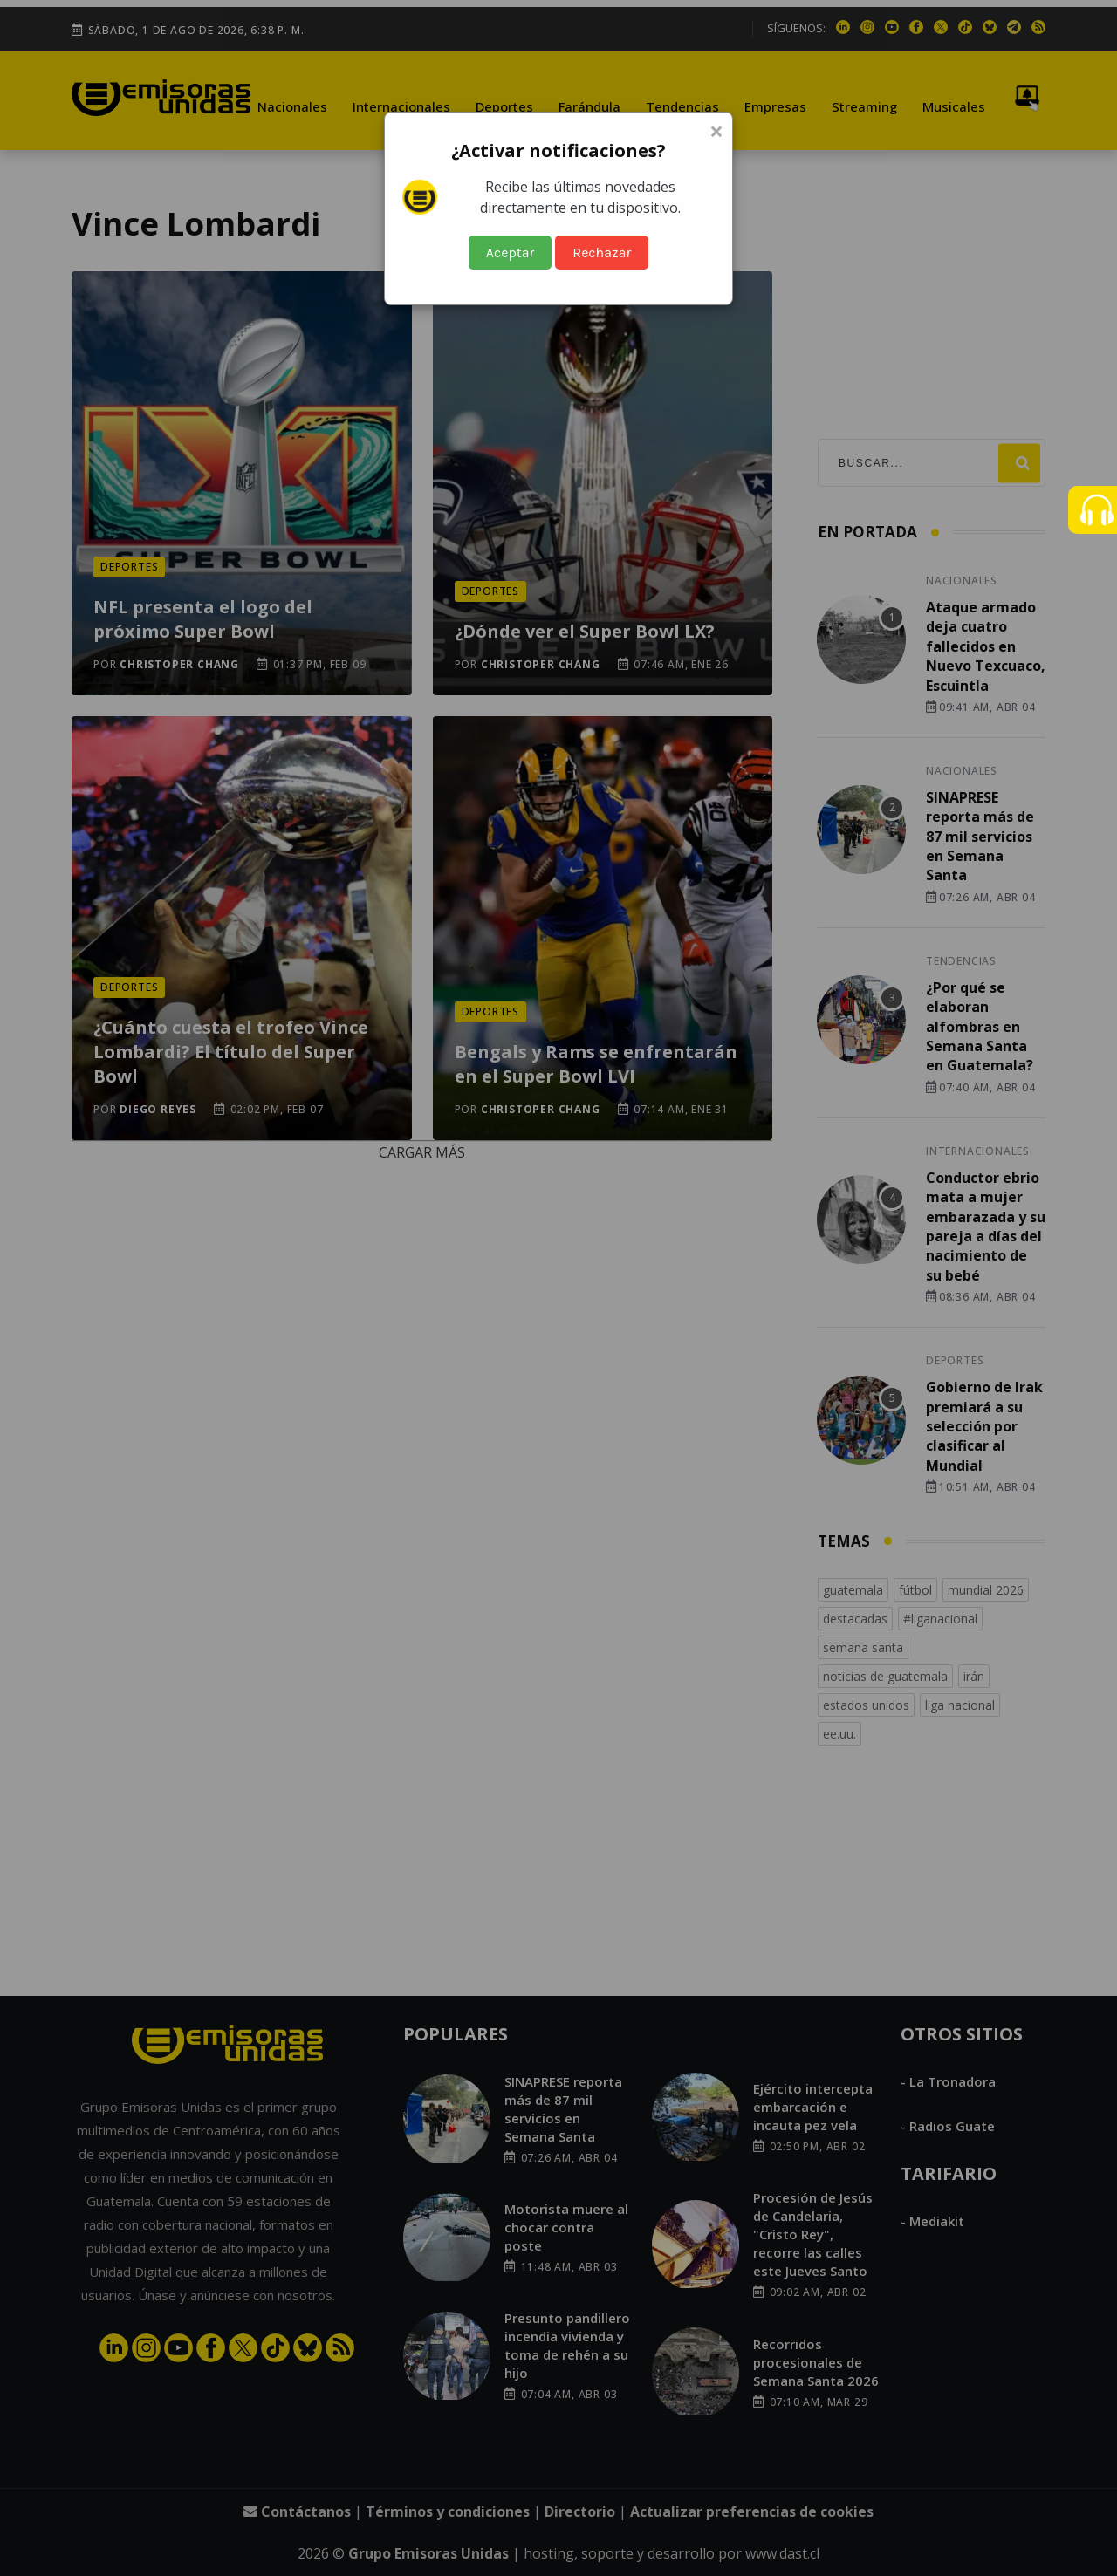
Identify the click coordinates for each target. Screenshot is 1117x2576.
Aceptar (510, 252)
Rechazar (601, 252)
